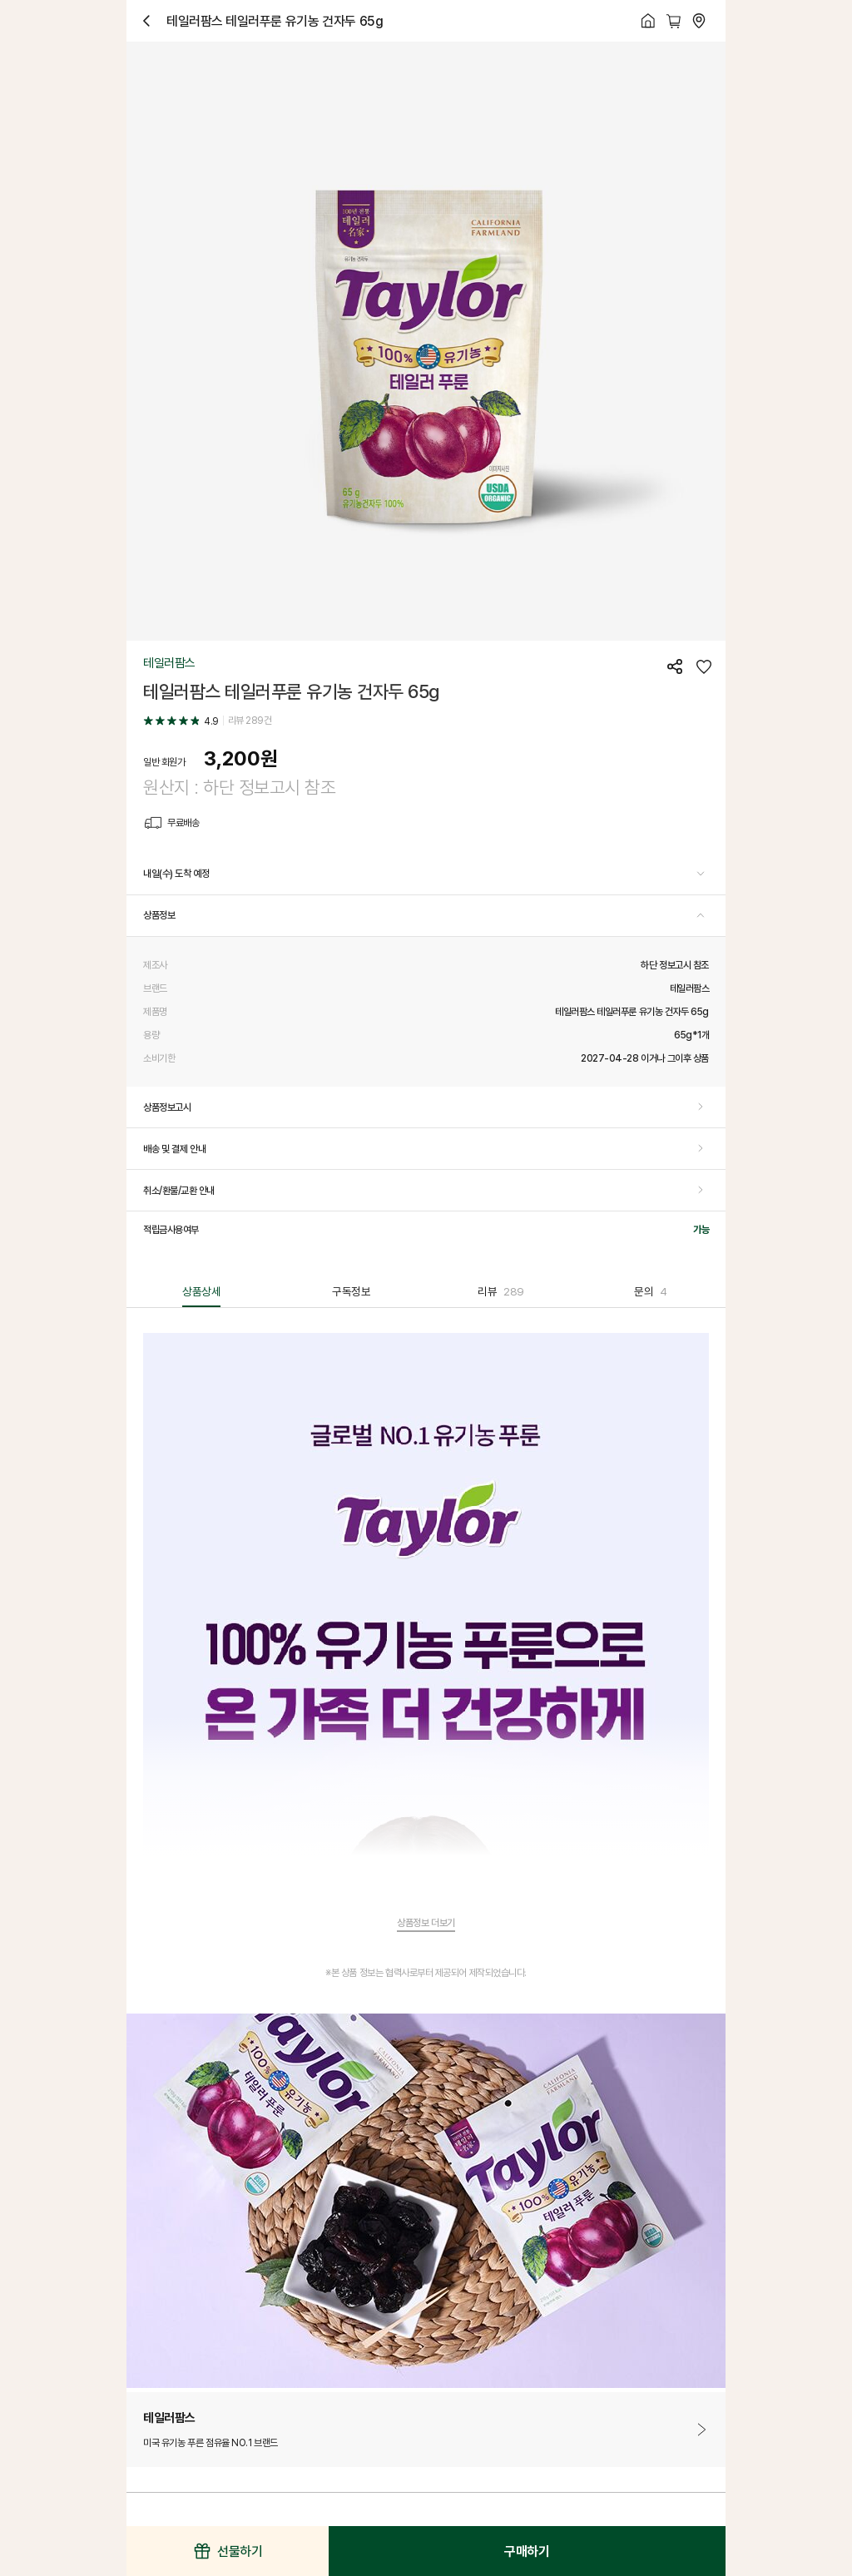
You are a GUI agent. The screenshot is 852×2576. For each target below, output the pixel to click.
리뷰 (501, 1291)
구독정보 (351, 1291)
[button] (426, 874)
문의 (650, 1291)
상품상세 (201, 1291)
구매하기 (526, 2551)
